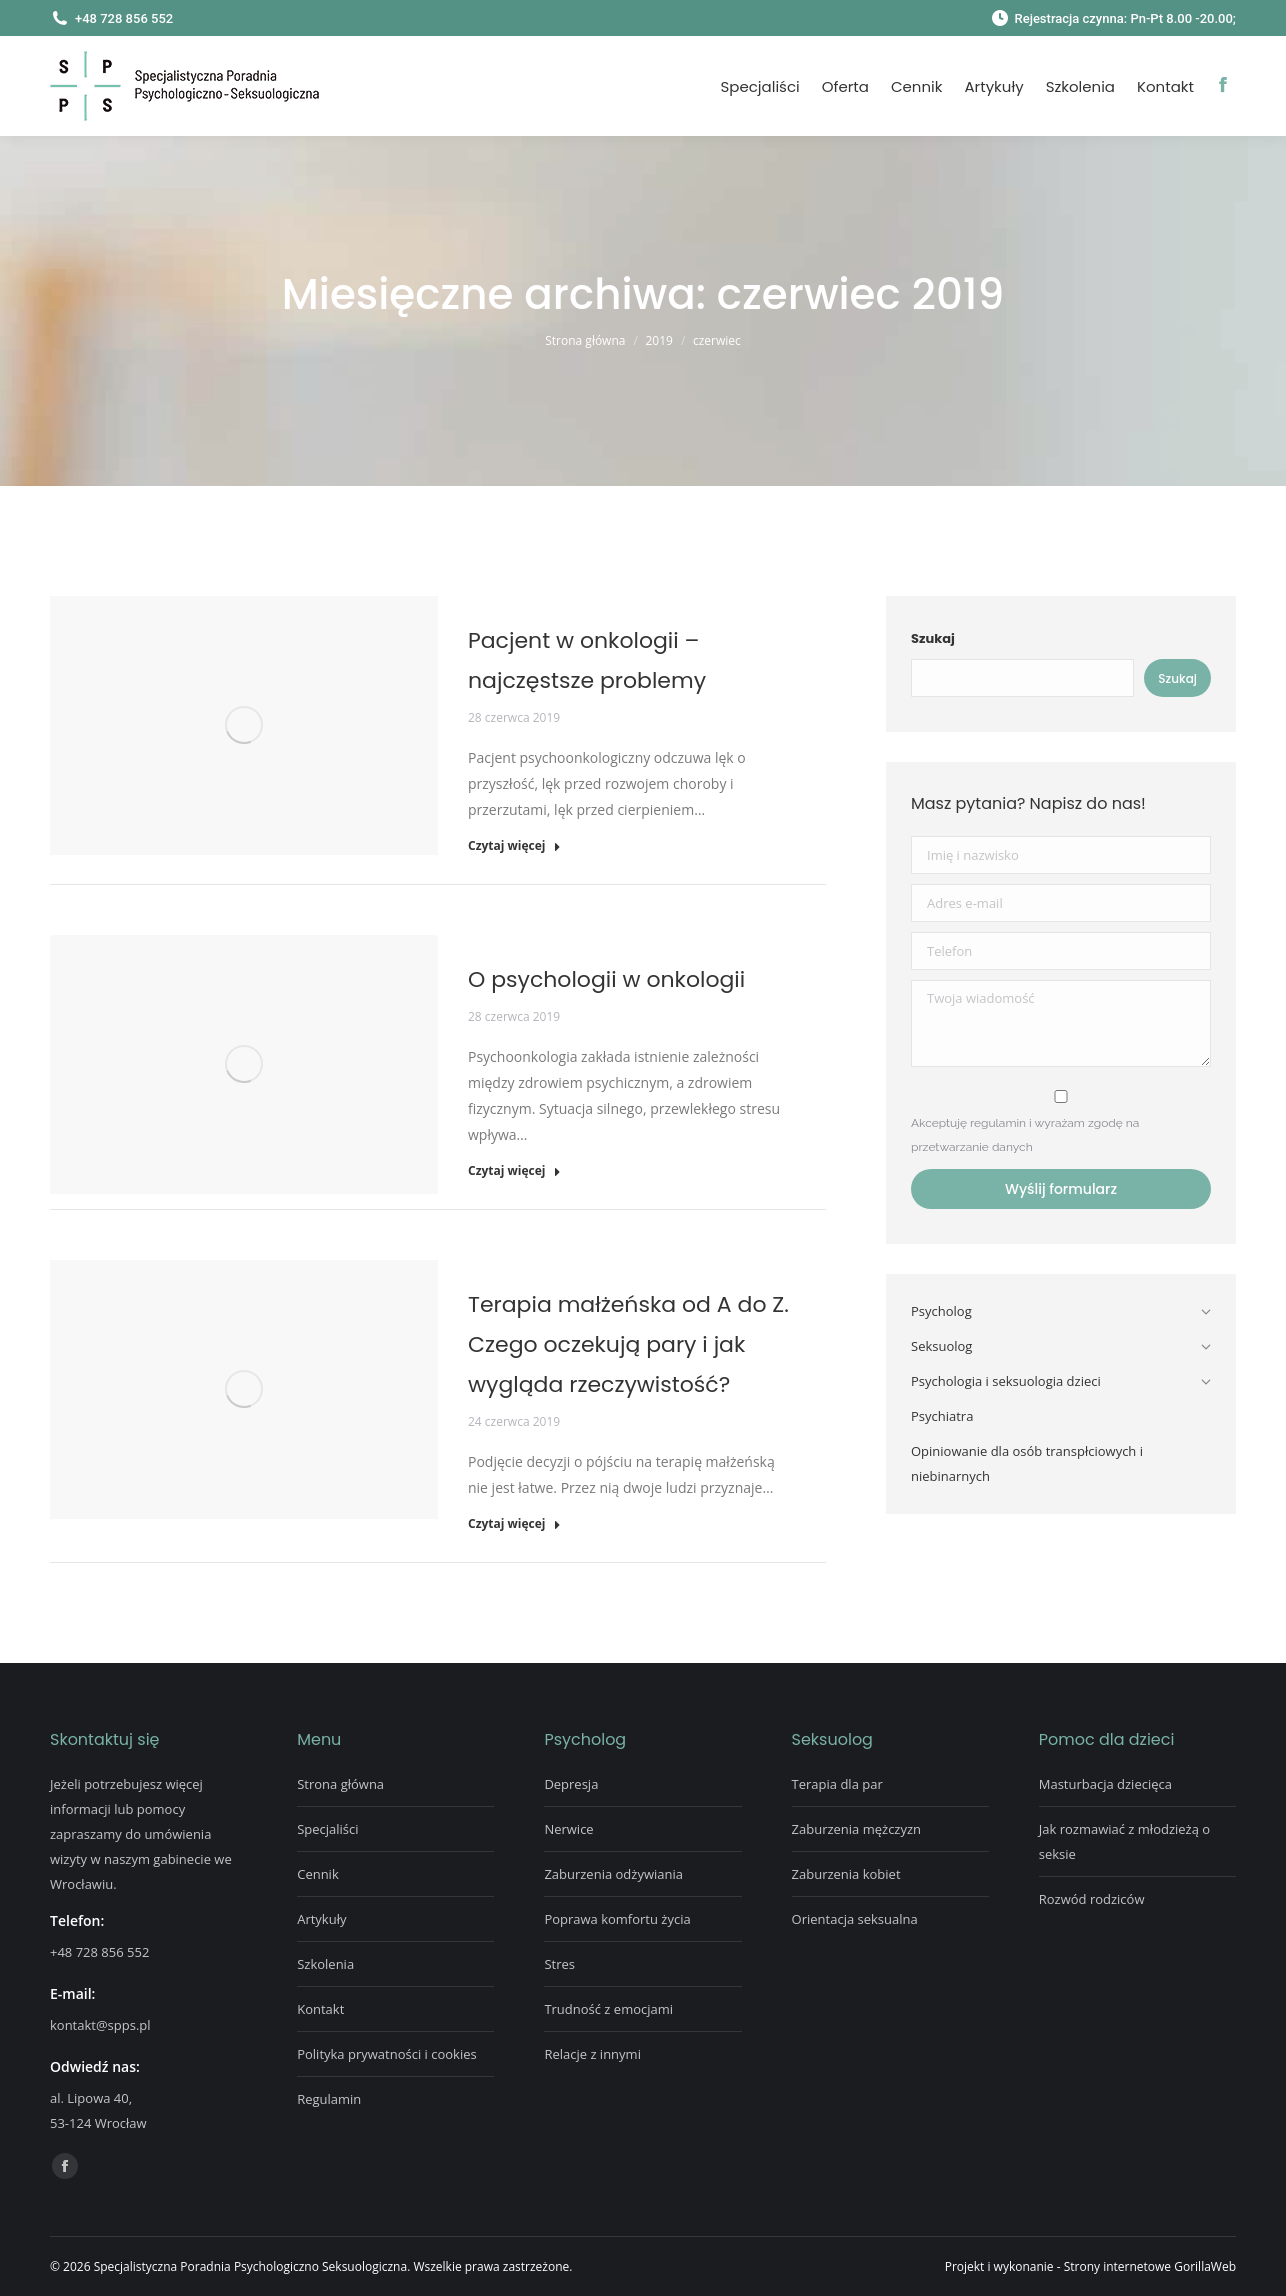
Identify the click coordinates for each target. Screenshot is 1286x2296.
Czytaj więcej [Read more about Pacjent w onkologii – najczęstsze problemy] (514, 846)
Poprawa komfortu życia (617, 1919)
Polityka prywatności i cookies (387, 2054)
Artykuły (321, 1919)
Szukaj (933, 638)
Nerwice (568, 1829)
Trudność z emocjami (608, 2009)
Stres (559, 1964)
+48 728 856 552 (111, 18)
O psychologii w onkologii (606, 979)
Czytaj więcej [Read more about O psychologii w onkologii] (514, 1171)
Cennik (318, 1874)
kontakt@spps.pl (100, 2025)
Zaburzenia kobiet (846, 1874)
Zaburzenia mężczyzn (856, 1829)
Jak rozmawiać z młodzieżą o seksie (1124, 1841)
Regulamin (329, 2099)
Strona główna (340, 1784)
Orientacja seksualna (855, 1919)
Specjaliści (327, 1829)
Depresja (571, 1784)
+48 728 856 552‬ (99, 1952)
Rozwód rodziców (1092, 1899)
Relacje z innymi (592, 2054)
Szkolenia (325, 1964)
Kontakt (320, 2009)
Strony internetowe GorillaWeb (1150, 2266)
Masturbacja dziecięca (1105, 1784)
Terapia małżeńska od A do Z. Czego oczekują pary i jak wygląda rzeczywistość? (628, 1344)
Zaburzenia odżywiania (613, 1874)
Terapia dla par (837, 1784)
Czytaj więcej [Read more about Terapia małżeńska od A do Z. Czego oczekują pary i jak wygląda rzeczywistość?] (514, 1524)
